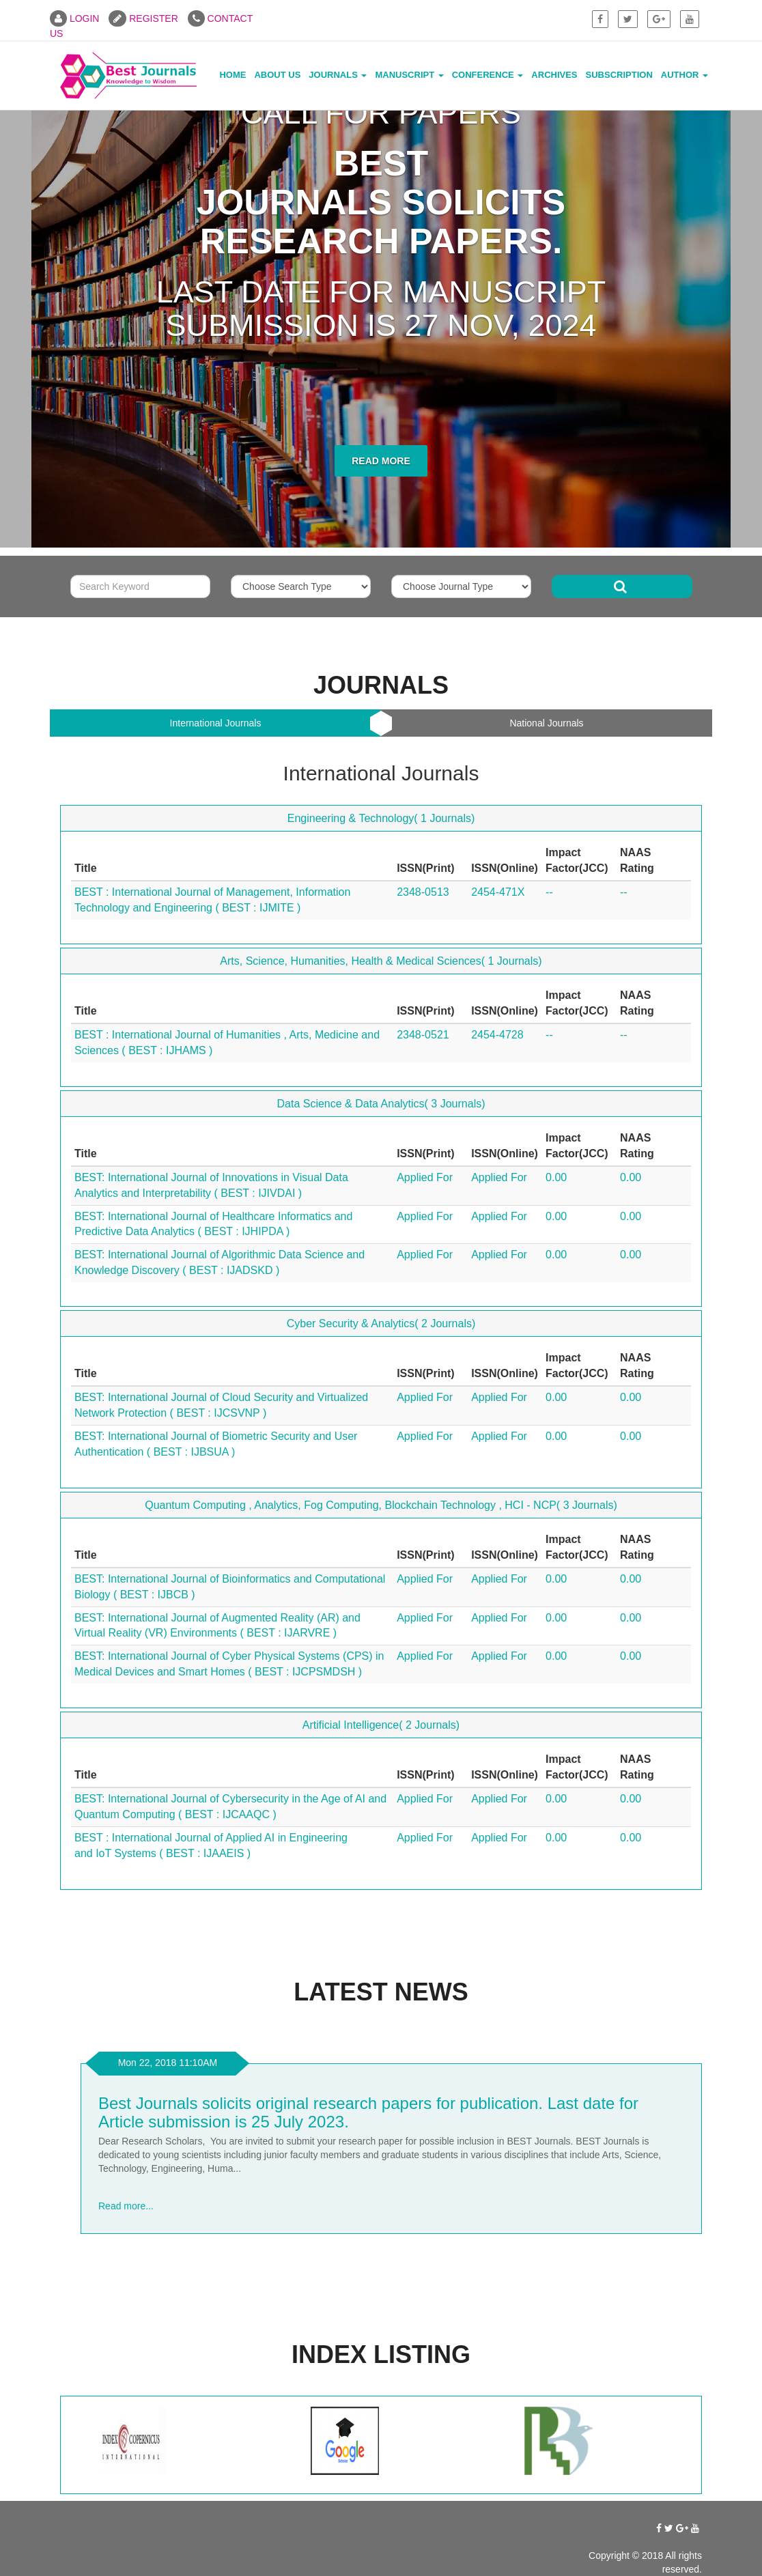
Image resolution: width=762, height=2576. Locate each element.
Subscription (619, 75)
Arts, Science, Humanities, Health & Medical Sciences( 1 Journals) (380, 961)
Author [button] (684, 75)
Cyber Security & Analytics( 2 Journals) (381, 1323)
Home (232, 75)
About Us (277, 75)
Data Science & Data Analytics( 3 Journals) (381, 1103)
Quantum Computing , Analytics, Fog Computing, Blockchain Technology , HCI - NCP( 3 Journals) (381, 1505)
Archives (554, 75)
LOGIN (74, 18)
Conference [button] (488, 75)
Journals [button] (338, 75)
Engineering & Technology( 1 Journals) (381, 818)
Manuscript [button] (409, 75)
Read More (381, 460)
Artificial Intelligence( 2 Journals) (381, 1725)
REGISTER (143, 18)
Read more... (126, 2205)
